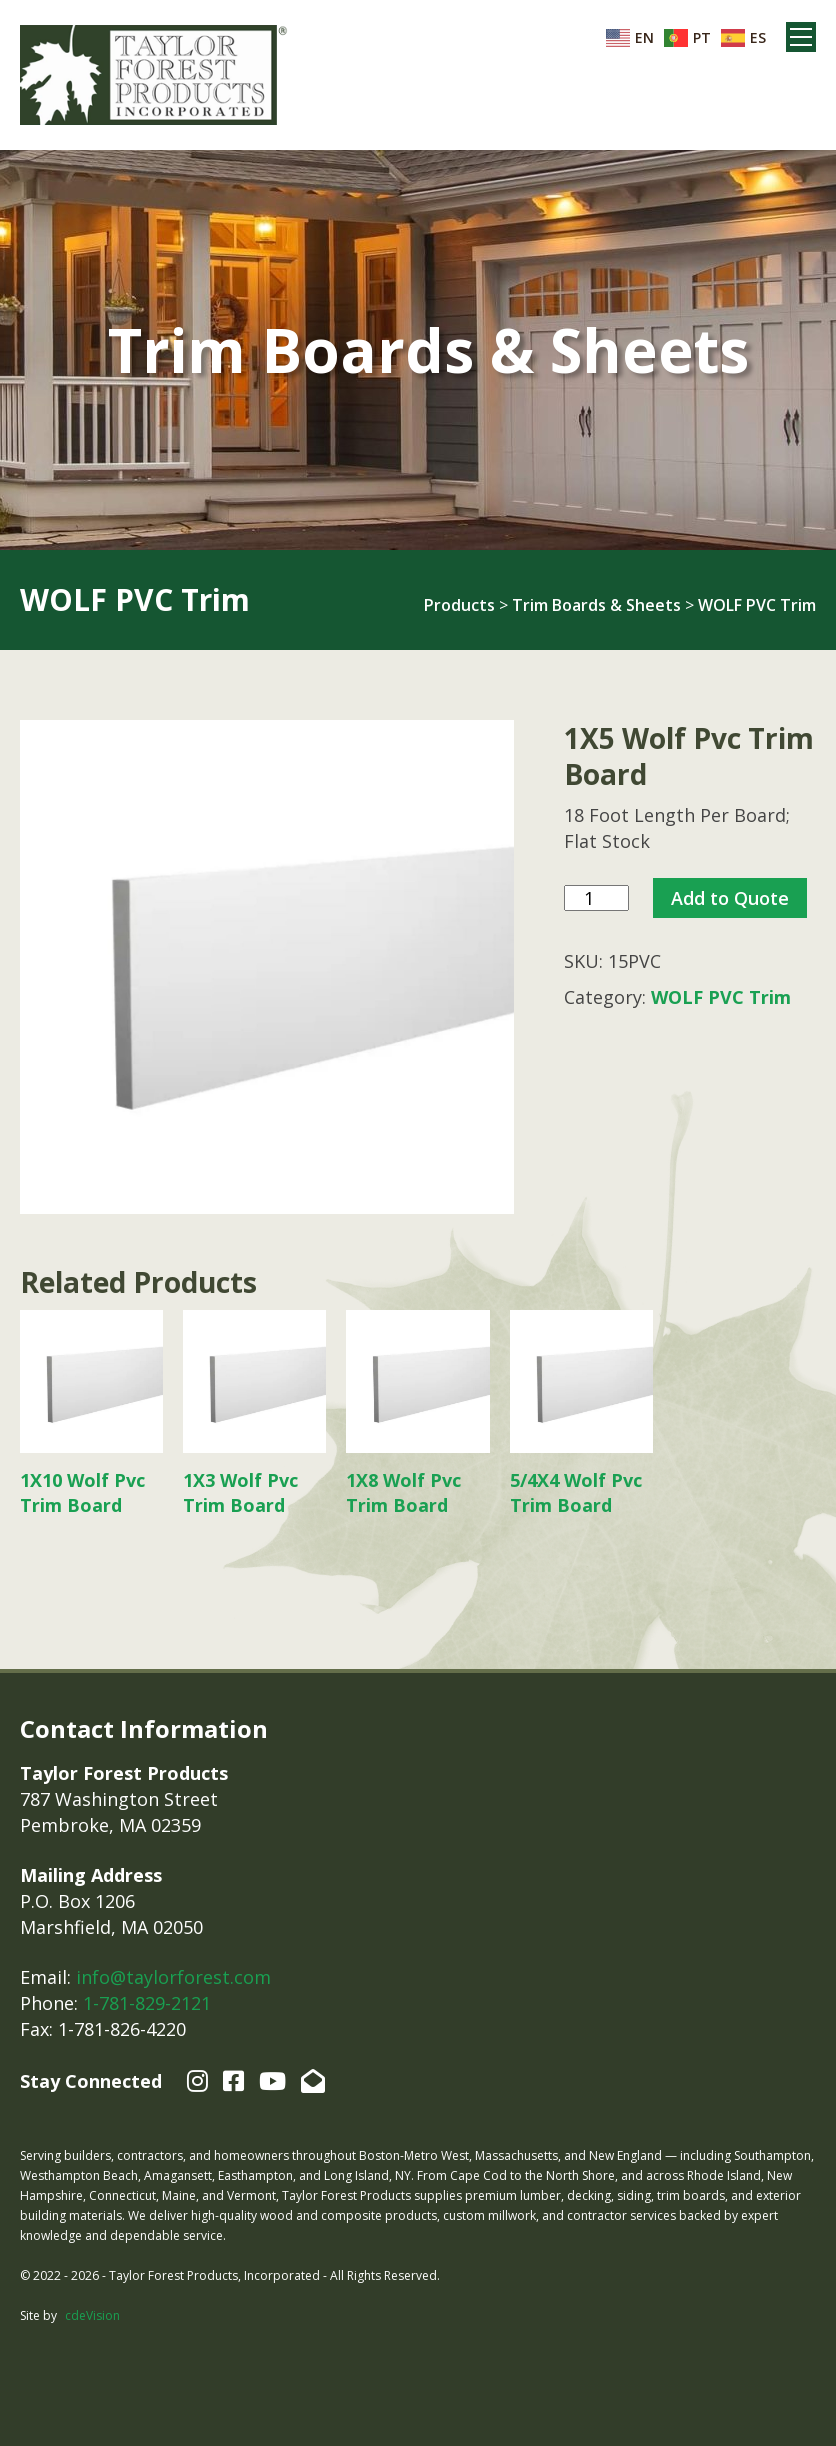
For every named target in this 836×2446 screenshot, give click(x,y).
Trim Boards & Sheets (596, 605)
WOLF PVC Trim (757, 605)
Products (459, 605)
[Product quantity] (596, 898)
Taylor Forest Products (154, 75)
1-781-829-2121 (147, 2003)
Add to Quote (730, 898)
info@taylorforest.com (173, 1977)
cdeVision (92, 2315)
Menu (801, 37)
